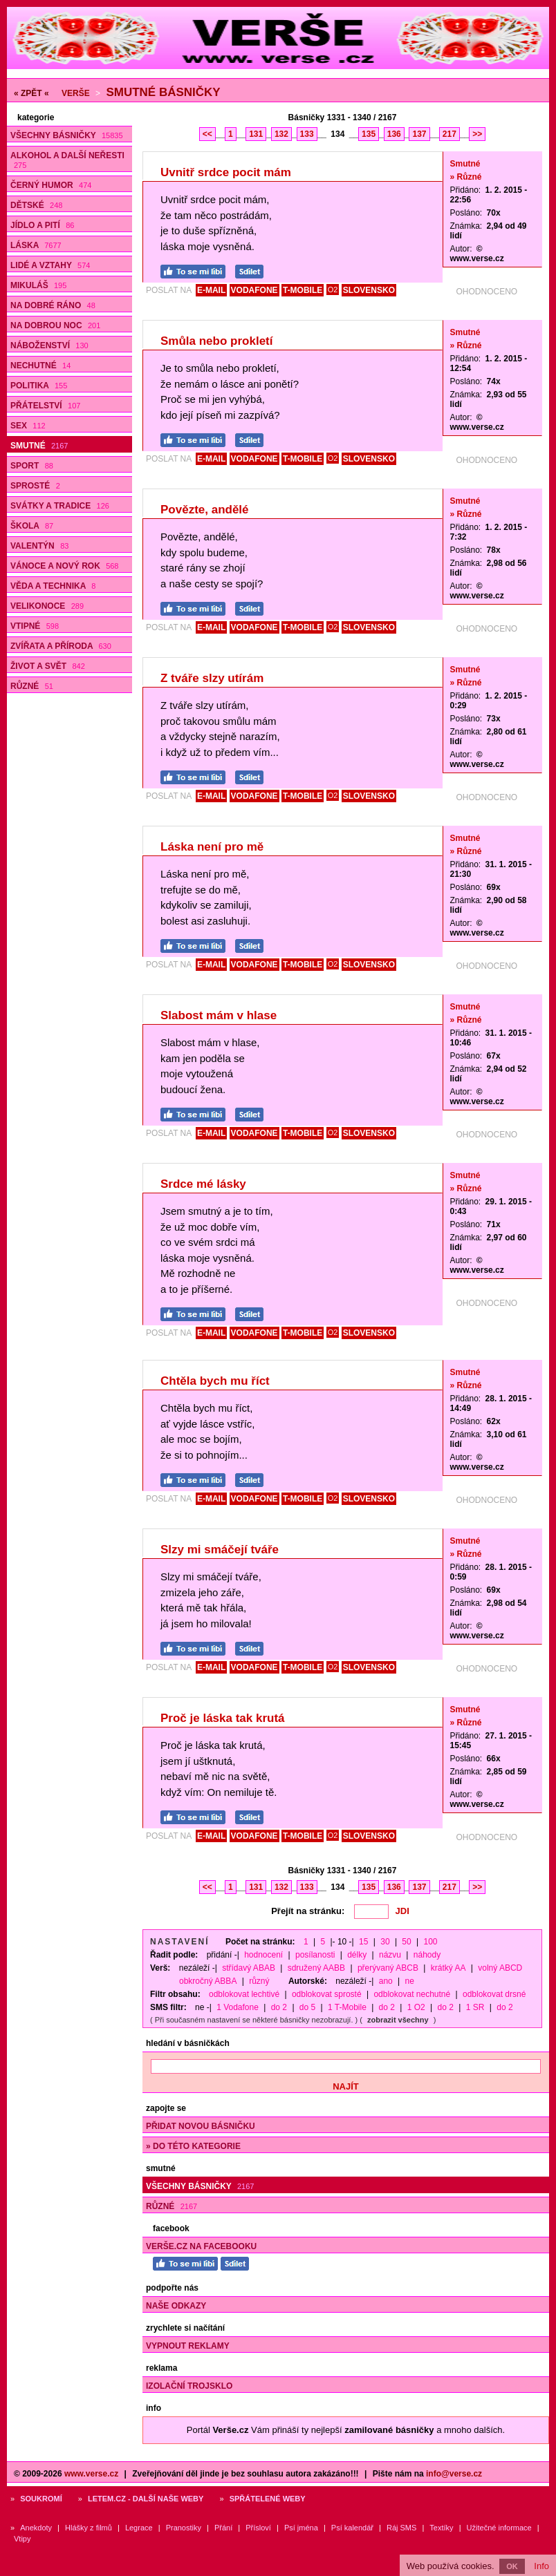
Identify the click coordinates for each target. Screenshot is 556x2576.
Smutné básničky (163, 92)
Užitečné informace (499, 2527)
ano (386, 1981)
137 (419, 134)
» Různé (466, 177)
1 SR (475, 2007)
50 (406, 1942)
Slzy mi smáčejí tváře (219, 1549)
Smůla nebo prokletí (216, 341)
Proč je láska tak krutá (222, 1718)
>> (477, 134)
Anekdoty (36, 2527)
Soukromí (41, 2498)
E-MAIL (211, 290)
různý (259, 1981)
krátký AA (448, 1968)
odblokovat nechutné (411, 1994)
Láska (36, 245)
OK (512, 2566)
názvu (390, 1955)
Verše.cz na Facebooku (201, 2246)
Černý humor (50, 185)
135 (369, 134)
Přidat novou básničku (200, 2126)
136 (394, 134)
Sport (31, 466)
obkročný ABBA (208, 1981)
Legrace (139, 2527)
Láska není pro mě (211, 846)
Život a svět (47, 666)
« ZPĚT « (31, 93)
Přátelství (45, 405)
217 (449, 134)
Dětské (36, 205)
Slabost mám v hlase (218, 1015)
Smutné (39, 446)
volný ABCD (500, 1968)
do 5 (307, 2007)
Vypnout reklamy (188, 2346)
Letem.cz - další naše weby (145, 2498)
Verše (76, 93)
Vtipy (22, 2539)
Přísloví (258, 2527)
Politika (38, 385)
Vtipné (34, 626)
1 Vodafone (237, 2007)
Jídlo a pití (42, 225)
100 (431, 1942)
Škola (31, 526)
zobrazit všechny (398, 2020)
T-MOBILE (302, 290)
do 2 (279, 2007)
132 (281, 134)
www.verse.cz (91, 2474)
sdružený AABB (316, 1968)
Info (541, 2566)
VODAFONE (254, 290)
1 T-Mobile (347, 2007)
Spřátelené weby (268, 2498)
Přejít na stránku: (307, 1911)
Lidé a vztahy (50, 265)
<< (207, 134)
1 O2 (416, 2007)
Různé (31, 686)
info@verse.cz (454, 2474)
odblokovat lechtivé (244, 1994)
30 (384, 1942)
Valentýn (39, 546)
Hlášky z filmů (88, 2527)
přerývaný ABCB (388, 1968)
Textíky (441, 2527)
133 (307, 134)
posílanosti (315, 1955)
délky (357, 1955)
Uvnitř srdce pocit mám (225, 172)
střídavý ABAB (248, 1968)
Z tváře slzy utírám (211, 678)
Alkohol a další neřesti (67, 160)
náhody (427, 1955)
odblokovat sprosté (327, 1994)
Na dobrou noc (55, 325)
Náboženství (49, 345)
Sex (28, 425)
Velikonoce (47, 606)
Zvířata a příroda (60, 646)
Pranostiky (183, 2527)
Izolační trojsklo (189, 2386)
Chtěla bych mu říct (215, 1381)
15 (363, 1942)
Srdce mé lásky (203, 1184)
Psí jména (301, 2527)
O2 (333, 289)
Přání (223, 2527)
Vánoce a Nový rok (64, 566)
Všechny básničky (66, 135)
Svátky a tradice (59, 506)
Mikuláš (38, 285)
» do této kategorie (193, 2146)
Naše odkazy (176, 2306)
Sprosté (35, 486)
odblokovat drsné (494, 1994)
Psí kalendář (352, 2527)
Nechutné (40, 365)
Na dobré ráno (52, 305)
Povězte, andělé (204, 509)
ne (409, 1981)
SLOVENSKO (369, 290)
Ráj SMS (401, 2527)
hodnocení (263, 1955)
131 (256, 134)
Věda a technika (52, 586)
